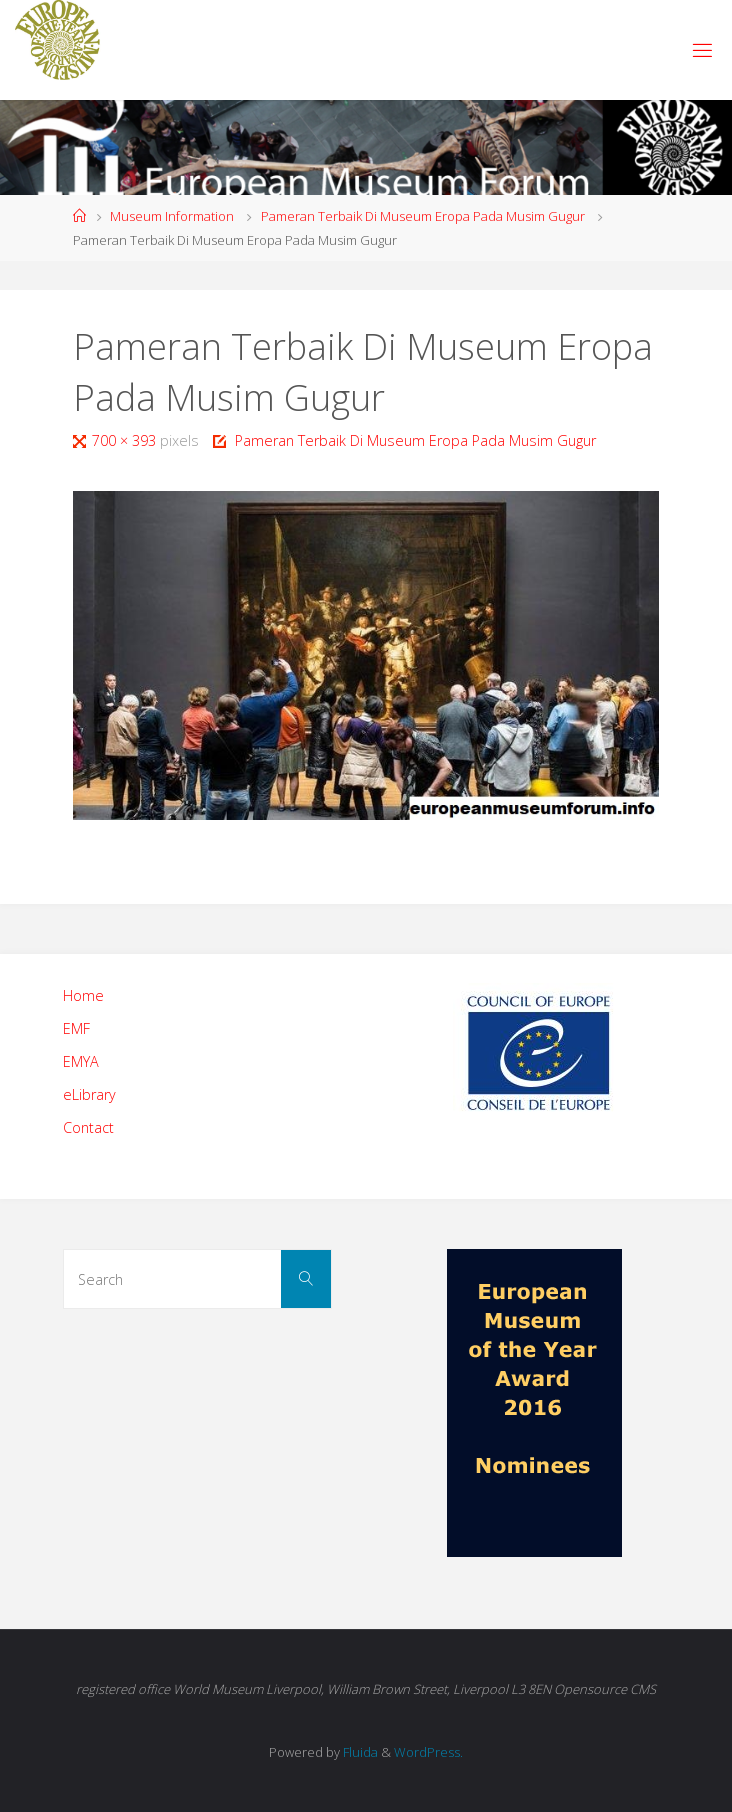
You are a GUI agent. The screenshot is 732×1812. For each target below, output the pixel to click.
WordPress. (428, 1752)
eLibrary (89, 1094)
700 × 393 (126, 440)
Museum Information (172, 216)
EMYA (81, 1061)
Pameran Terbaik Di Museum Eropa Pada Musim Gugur (423, 216)
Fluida (359, 1752)
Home (83, 995)
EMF (76, 1028)
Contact (88, 1127)
